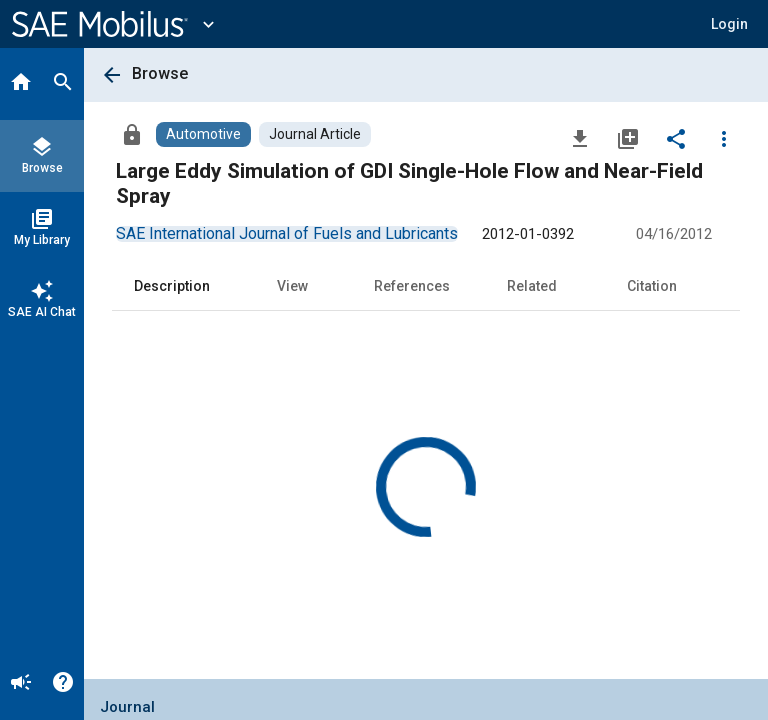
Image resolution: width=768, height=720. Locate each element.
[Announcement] (21, 684)
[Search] (63, 84)
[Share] (676, 138)
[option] (287, 233)
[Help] (63, 684)
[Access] (132, 134)
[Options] (724, 138)
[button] (729, 24)
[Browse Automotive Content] (203, 134)
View (292, 286)
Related (532, 286)
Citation (652, 286)
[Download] (580, 138)
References (412, 286)
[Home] (21, 84)
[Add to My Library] (628, 138)
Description (172, 286)
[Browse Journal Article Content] (315, 134)
